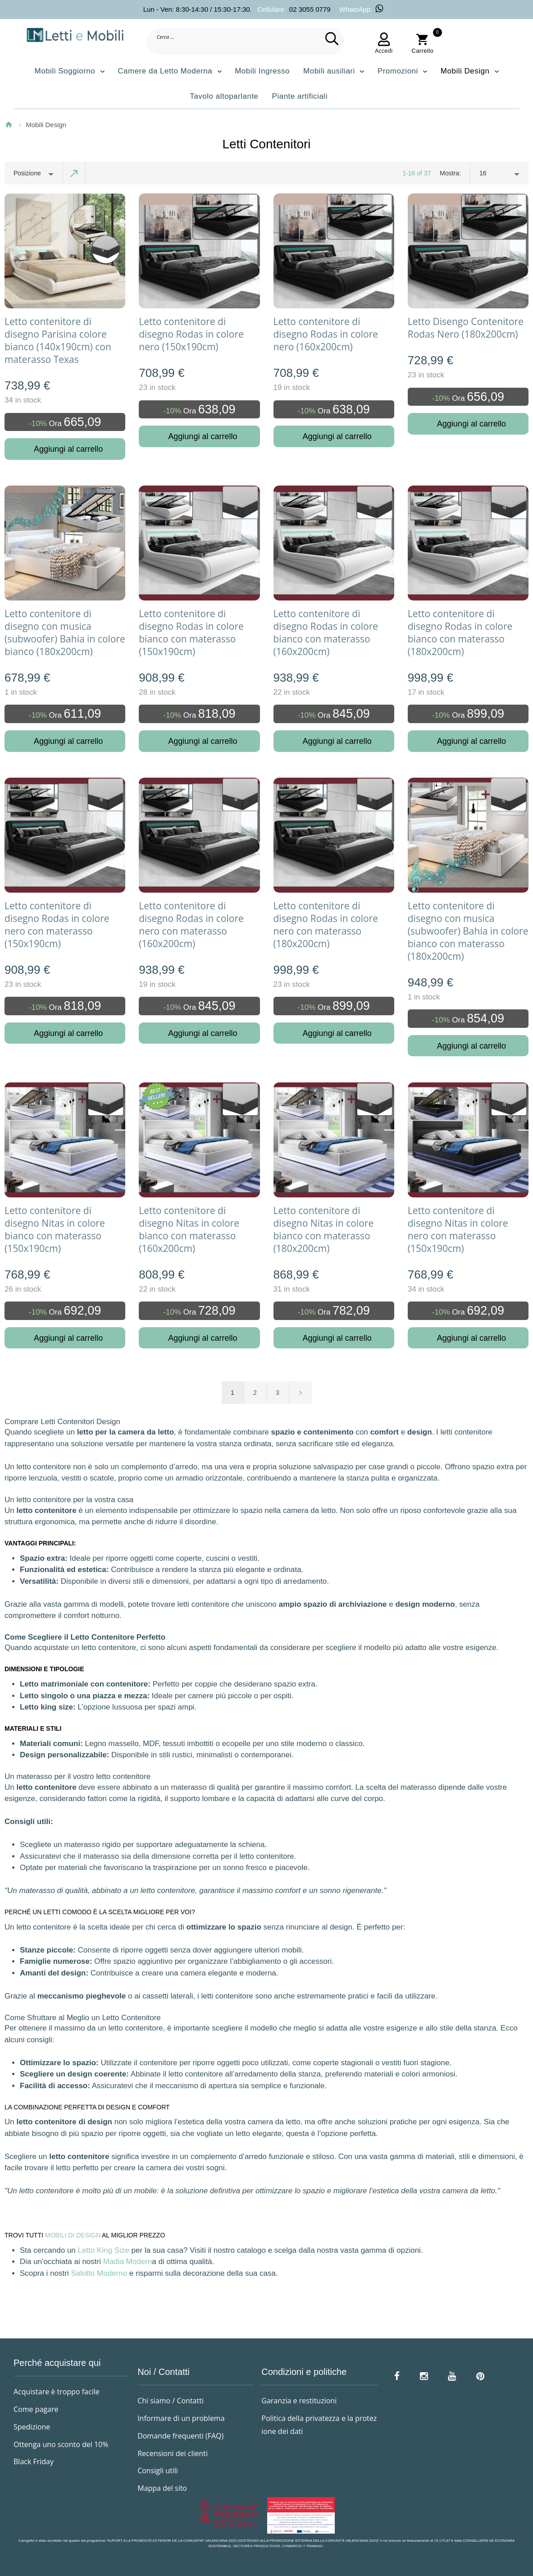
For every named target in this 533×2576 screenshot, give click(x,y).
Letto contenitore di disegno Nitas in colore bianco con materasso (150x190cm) (55, 1229)
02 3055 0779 (310, 9)
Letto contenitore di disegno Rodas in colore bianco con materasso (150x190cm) (191, 632)
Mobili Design (46, 124)
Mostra (449, 173)
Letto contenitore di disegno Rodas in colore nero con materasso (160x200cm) (191, 924)
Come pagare (36, 2409)
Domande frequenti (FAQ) (180, 2436)
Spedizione (32, 2427)
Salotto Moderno (99, 2273)
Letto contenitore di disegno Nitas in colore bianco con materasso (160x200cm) (189, 1229)
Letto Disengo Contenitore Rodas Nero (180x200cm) (466, 327)
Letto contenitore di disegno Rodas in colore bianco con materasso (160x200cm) (325, 632)
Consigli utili (157, 2470)
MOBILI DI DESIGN (72, 2235)
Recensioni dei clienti (172, 2453)
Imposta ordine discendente (74, 173)
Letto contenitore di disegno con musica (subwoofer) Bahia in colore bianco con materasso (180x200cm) (468, 931)
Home (9, 124)
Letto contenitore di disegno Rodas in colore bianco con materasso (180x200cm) (460, 632)
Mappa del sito (162, 2488)
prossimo (300, 1392)
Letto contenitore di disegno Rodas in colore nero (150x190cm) (191, 334)
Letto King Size (103, 2250)
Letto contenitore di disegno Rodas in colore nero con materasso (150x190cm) (57, 924)
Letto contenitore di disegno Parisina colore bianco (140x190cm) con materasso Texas (58, 340)
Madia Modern (127, 2261)
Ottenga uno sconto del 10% (61, 2444)
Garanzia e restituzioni (299, 2401)
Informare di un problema (180, 2418)
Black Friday (34, 2461)
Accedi (383, 50)
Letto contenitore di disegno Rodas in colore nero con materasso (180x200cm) (325, 924)
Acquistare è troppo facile (57, 2392)
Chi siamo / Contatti (170, 2401)
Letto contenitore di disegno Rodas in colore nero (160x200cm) (325, 334)
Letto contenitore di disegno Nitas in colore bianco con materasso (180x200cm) (323, 1229)
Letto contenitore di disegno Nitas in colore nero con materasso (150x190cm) (458, 1229)
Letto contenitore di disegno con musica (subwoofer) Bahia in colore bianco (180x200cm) (65, 632)
